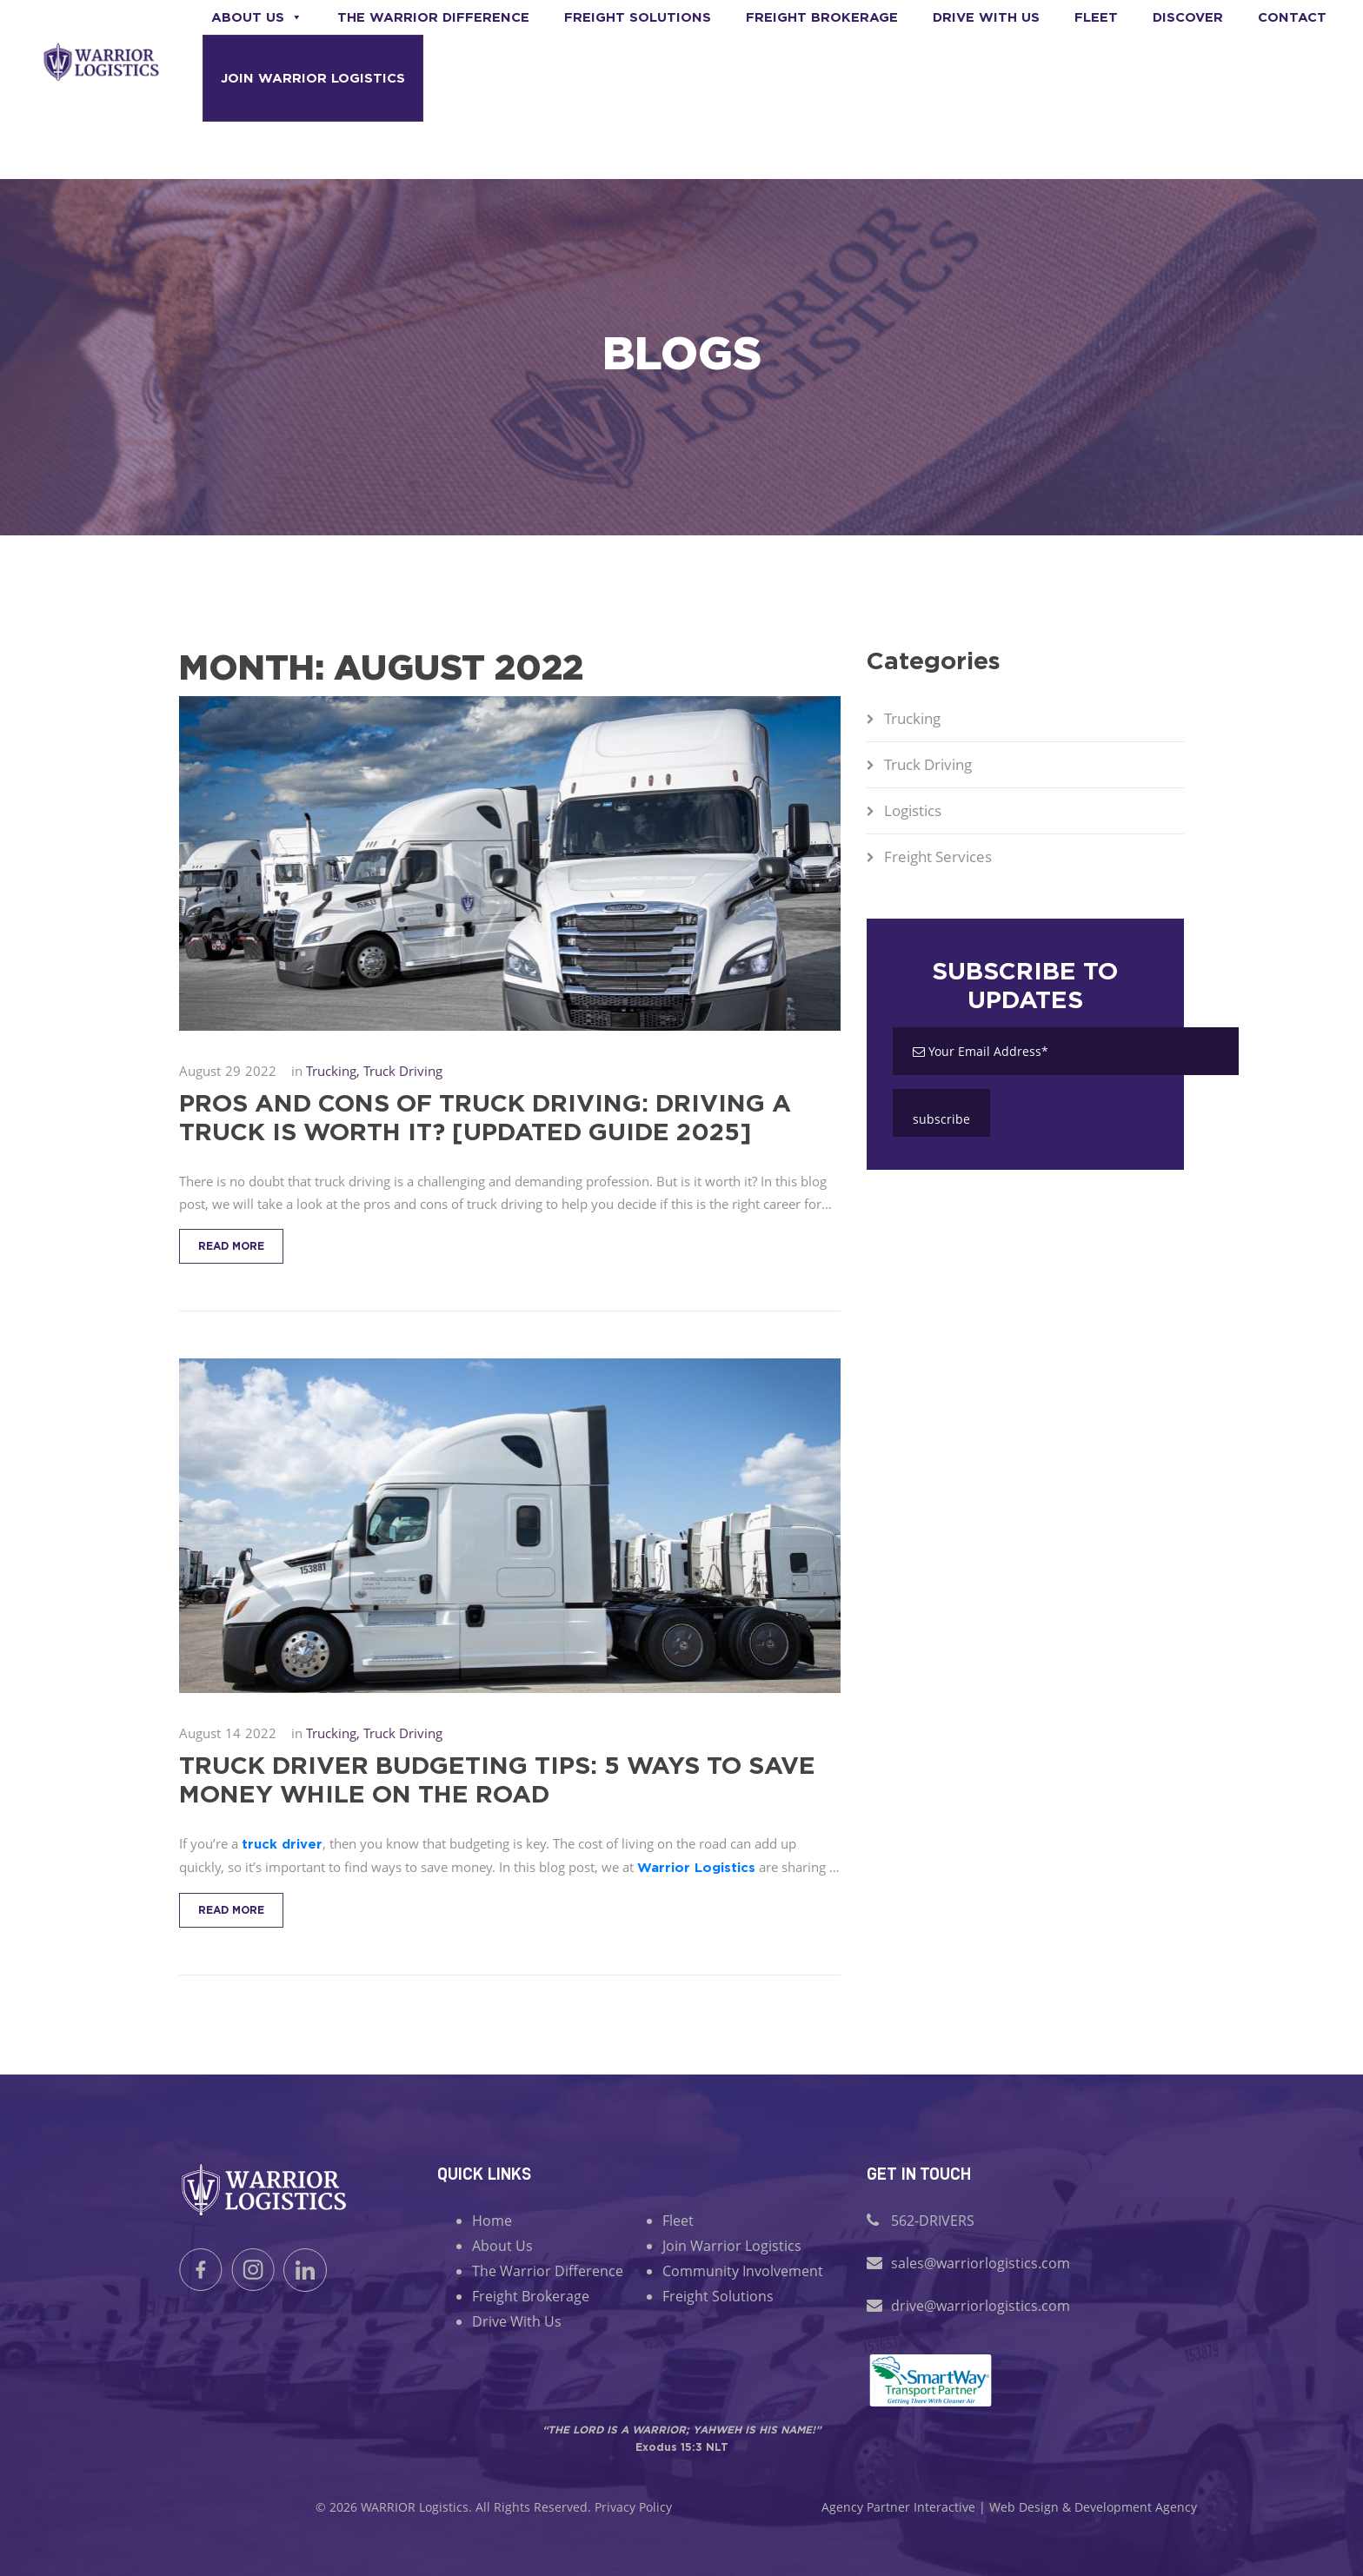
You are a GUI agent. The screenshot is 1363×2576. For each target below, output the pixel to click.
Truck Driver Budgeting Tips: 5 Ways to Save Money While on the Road (497, 1779)
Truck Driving (928, 764)
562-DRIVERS (932, 2220)
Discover (1188, 17)
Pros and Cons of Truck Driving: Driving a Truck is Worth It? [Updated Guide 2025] (485, 1117)
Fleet (1096, 17)
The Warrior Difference (433, 17)
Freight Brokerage (822, 17)
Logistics (912, 810)
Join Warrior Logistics (313, 77)
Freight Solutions (637, 17)
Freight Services (938, 856)
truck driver (282, 1843)
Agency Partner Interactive (898, 2507)
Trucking (912, 718)
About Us (257, 17)
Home (492, 2220)
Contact (1292, 17)
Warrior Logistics (696, 1867)
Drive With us (986, 17)
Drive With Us (517, 2321)
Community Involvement (742, 2271)
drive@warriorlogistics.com (980, 2305)
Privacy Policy (633, 2507)
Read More (231, 1245)
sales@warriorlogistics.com (980, 2263)
